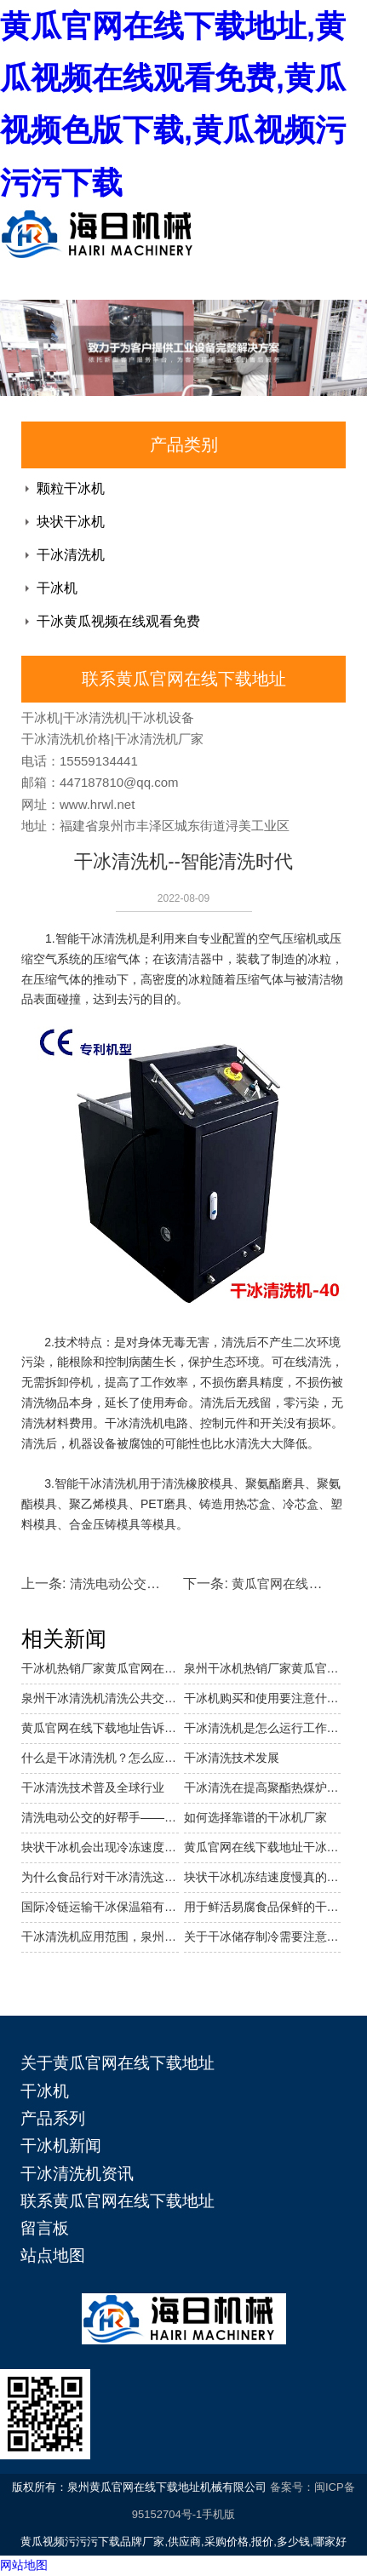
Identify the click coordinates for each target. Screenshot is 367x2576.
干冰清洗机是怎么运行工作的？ (262, 1728)
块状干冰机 (71, 521)
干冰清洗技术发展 (231, 1757)
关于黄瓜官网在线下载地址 (117, 2063)
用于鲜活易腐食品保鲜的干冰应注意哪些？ (262, 1906)
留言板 (44, 2228)
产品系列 (52, 2118)
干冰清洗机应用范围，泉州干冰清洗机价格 (100, 1936)
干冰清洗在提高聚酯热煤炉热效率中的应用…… (262, 1787)
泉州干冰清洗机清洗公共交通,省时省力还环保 (100, 1698)
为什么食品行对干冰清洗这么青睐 (100, 1877)
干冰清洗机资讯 (77, 2174)
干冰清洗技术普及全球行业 (92, 1787)
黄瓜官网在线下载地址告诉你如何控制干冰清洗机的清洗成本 (100, 1728)
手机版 (218, 2514)
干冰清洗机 (71, 555)
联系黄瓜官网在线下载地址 (117, 2201)
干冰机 (57, 588)
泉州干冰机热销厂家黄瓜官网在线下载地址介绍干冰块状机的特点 (262, 1668)
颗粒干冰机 (71, 488)
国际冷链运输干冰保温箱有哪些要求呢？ (100, 1906)
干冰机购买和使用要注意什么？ (262, 1698)
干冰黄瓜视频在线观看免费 (118, 621)
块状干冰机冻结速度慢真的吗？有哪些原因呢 (262, 1877)
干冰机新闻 (60, 2145)
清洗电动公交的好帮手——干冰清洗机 (100, 1817)
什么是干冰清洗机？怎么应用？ (100, 1757)
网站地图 (24, 2565)
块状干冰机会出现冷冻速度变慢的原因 (100, 1847)
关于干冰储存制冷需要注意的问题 (262, 1936)
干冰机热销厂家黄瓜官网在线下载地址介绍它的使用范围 (100, 1668)
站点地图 (52, 2255)
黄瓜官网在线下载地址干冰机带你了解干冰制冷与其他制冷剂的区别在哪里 (262, 1847)
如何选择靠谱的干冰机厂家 (255, 1817)
